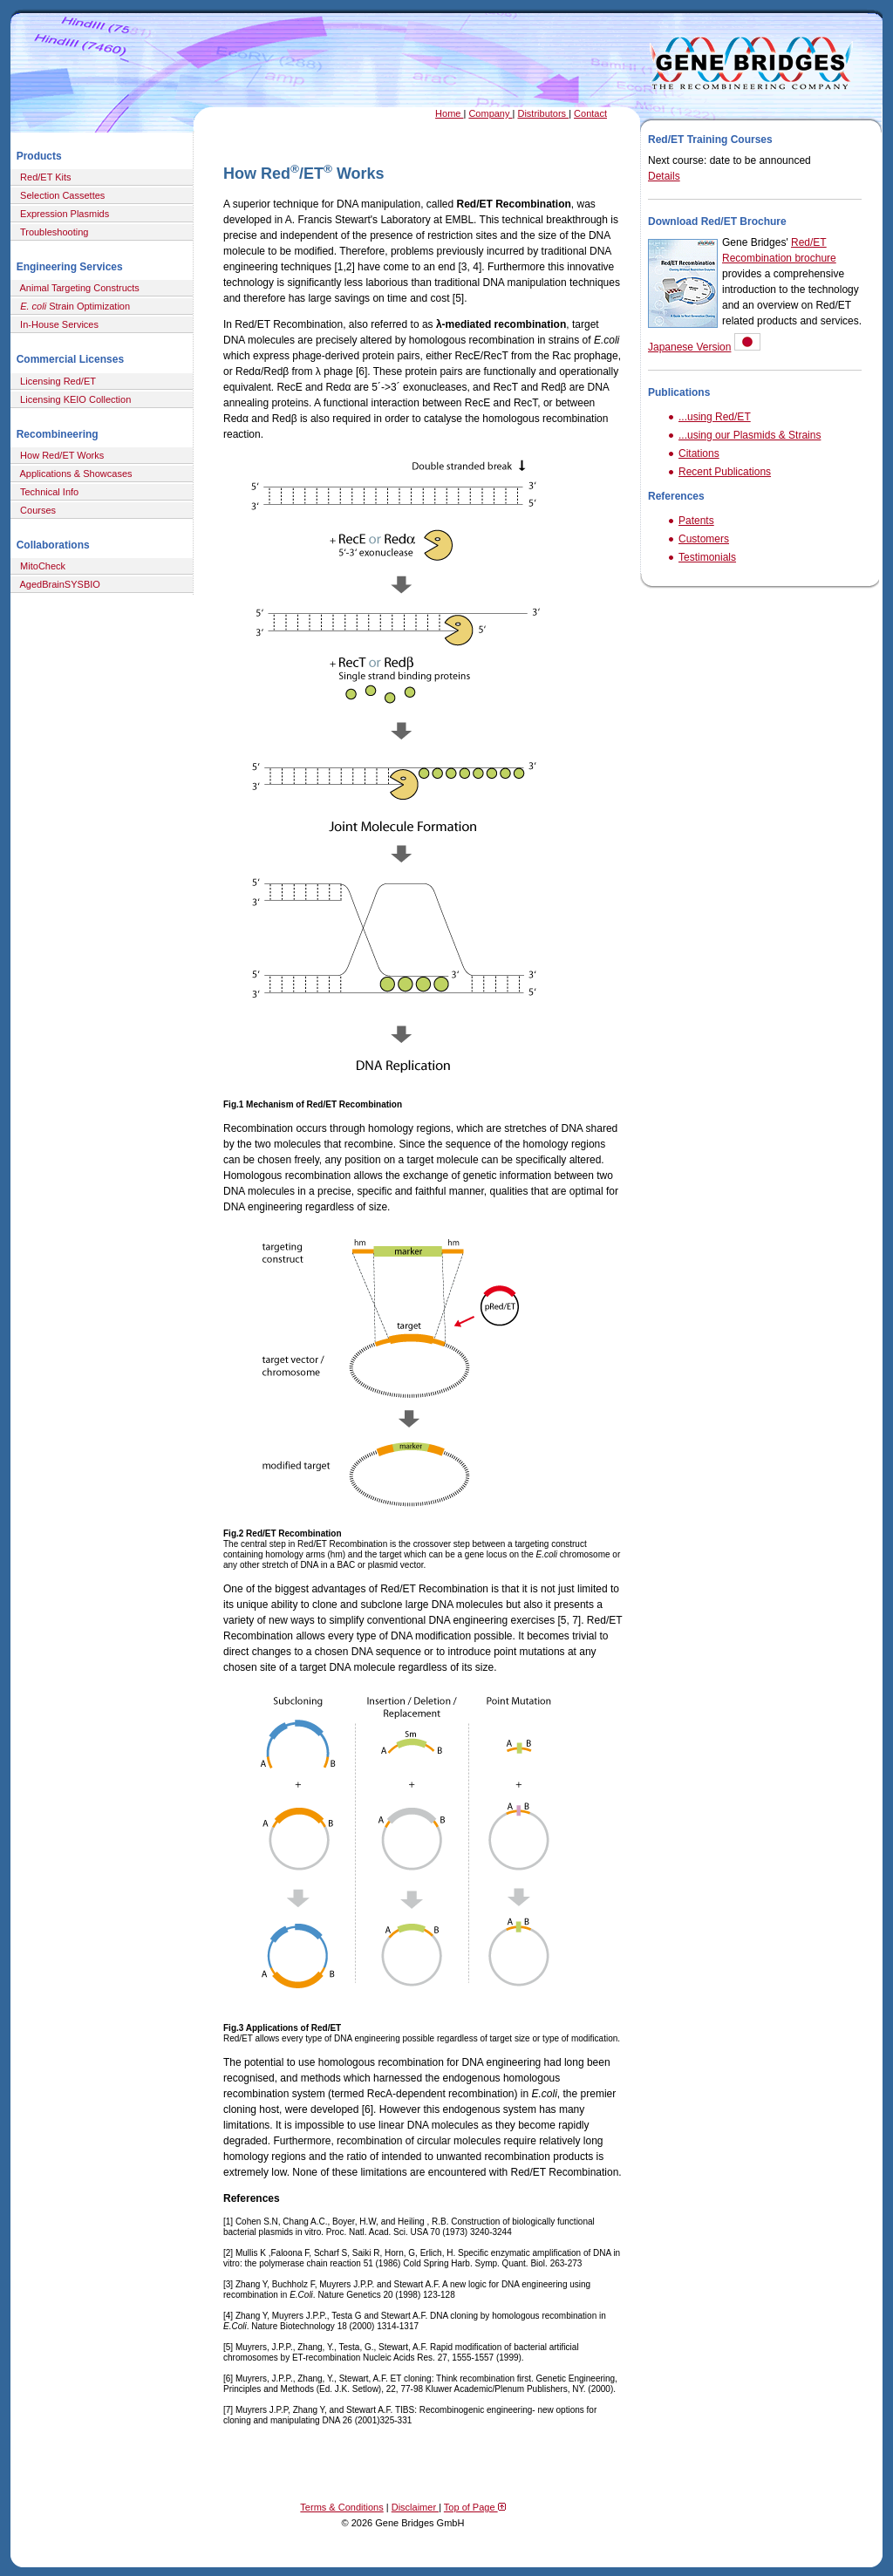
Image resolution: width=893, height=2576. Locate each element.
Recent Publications (724, 472)
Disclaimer (415, 2507)
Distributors (543, 113)
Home (449, 113)
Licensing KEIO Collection (73, 399)
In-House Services (57, 324)
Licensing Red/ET (55, 381)
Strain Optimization (72, 306)
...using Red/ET (714, 417)
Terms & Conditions (341, 2507)
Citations (698, 453)
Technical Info (46, 492)
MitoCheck (40, 566)
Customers (703, 539)
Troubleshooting (51, 232)
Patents (696, 521)
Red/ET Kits (43, 177)
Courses (35, 510)
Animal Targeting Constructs (77, 288)
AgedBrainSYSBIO (57, 584)
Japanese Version (689, 347)
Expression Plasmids (62, 213)
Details (664, 176)
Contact (590, 113)
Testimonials (707, 557)
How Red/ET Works (59, 455)
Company (490, 113)
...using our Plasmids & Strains (749, 435)
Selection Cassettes (60, 195)
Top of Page (475, 2507)
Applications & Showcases (74, 473)
